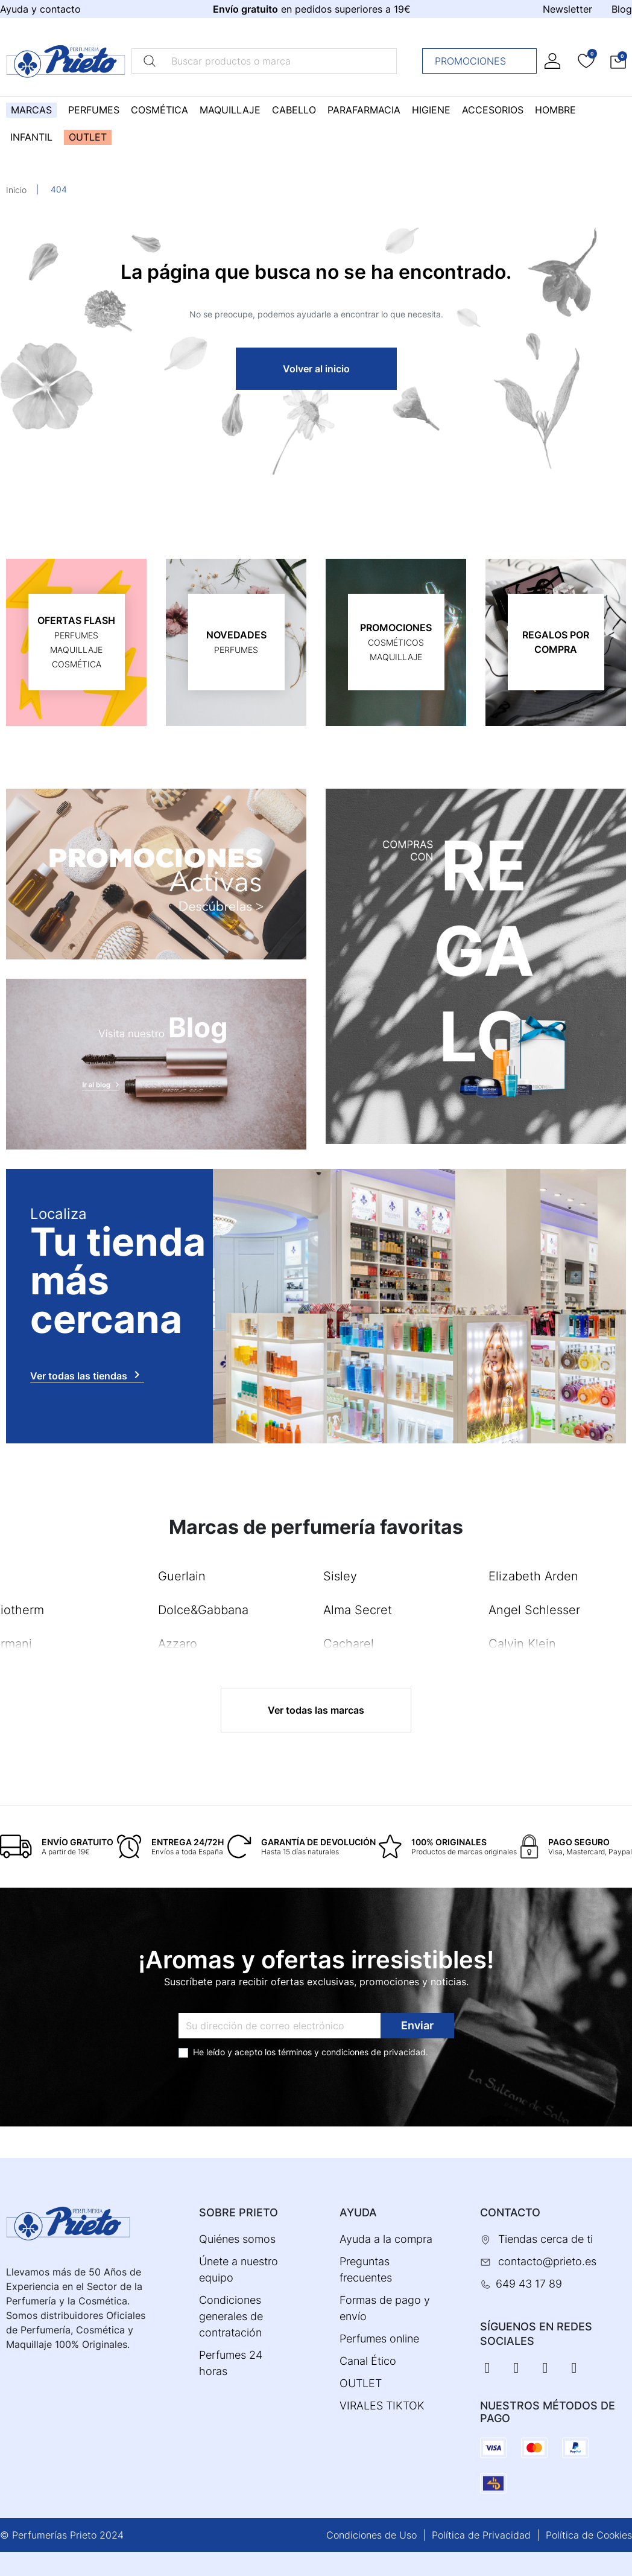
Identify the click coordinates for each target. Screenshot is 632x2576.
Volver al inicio (316, 369)
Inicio (16, 190)
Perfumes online (379, 2338)
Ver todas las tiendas (87, 1374)
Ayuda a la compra (386, 2239)
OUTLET (361, 2383)
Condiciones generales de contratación (231, 2316)
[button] (618, 61)
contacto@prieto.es (547, 2261)
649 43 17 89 (529, 2283)
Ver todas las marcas (316, 1710)
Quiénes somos (237, 2239)
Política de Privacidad (481, 2535)
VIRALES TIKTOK (382, 2405)
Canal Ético (368, 2361)
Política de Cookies (589, 2535)
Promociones (483, 61)
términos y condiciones (323, 2052)
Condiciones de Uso (371, 2535)
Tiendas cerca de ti (545, 2239)
